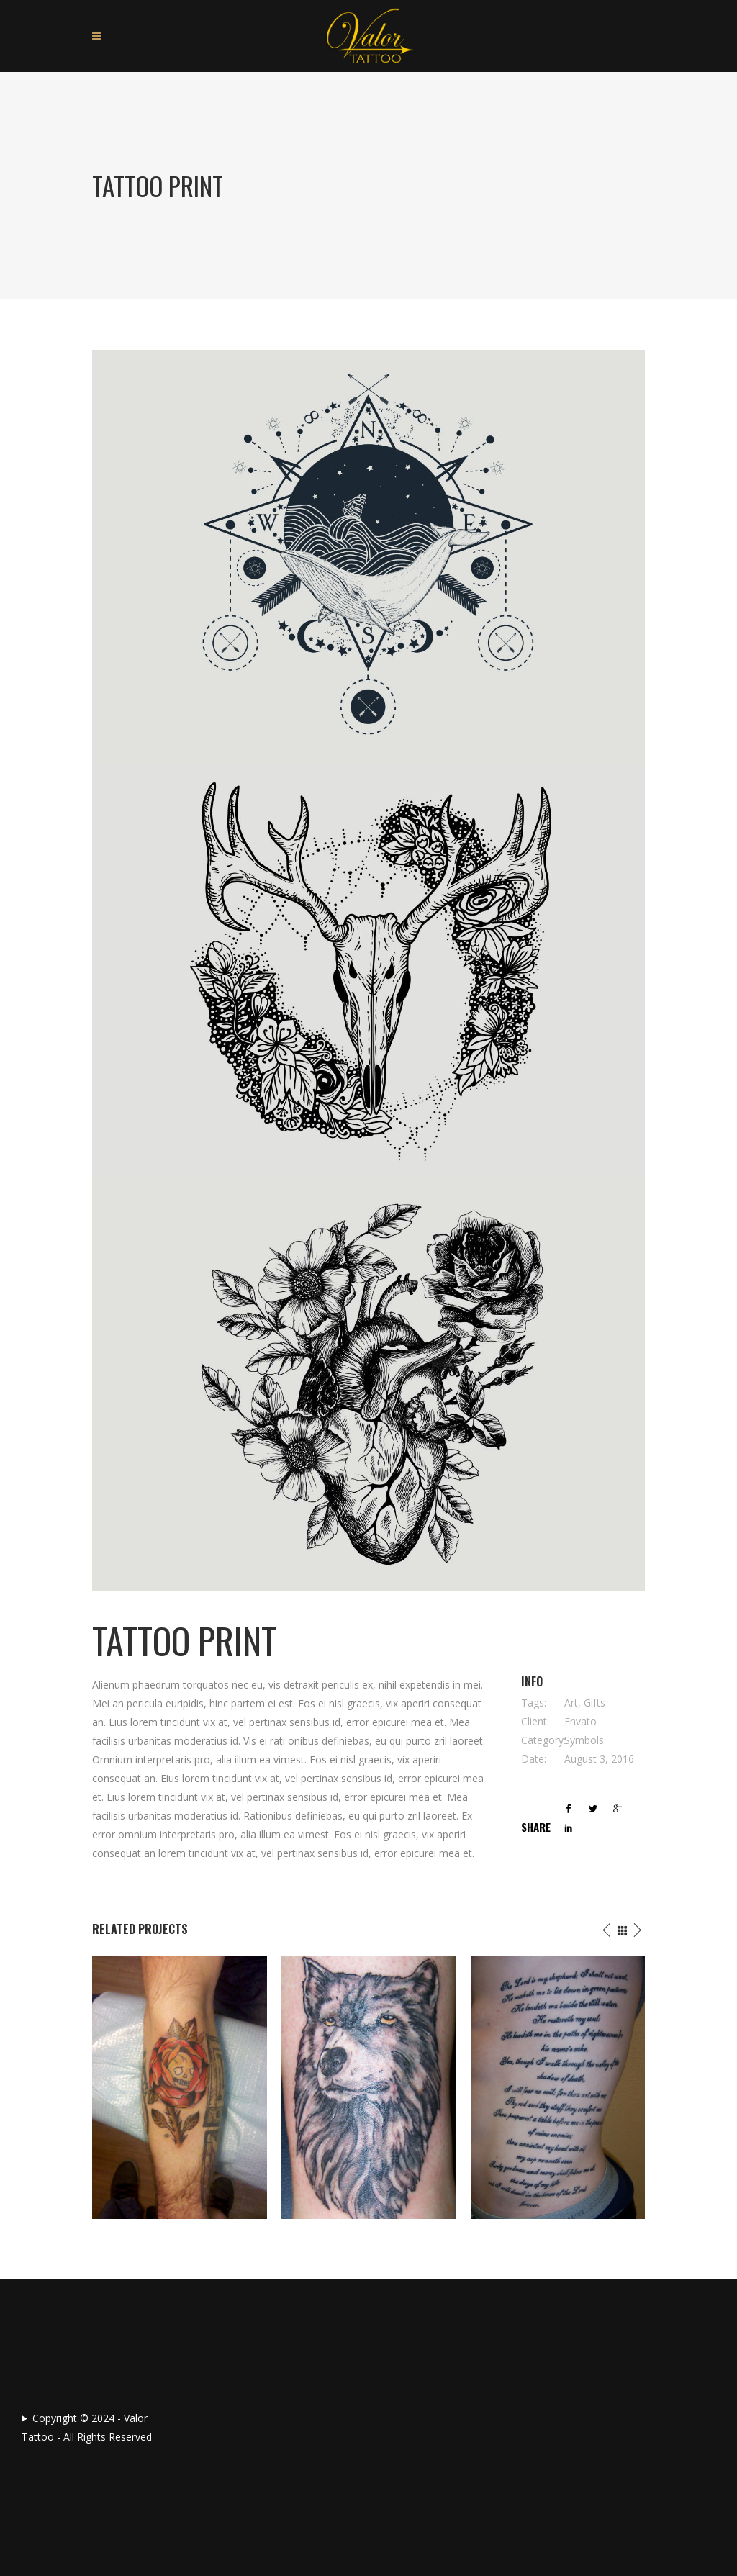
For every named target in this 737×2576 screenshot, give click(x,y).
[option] (179, 2087)
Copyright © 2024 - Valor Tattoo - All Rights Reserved (87, 2427)
